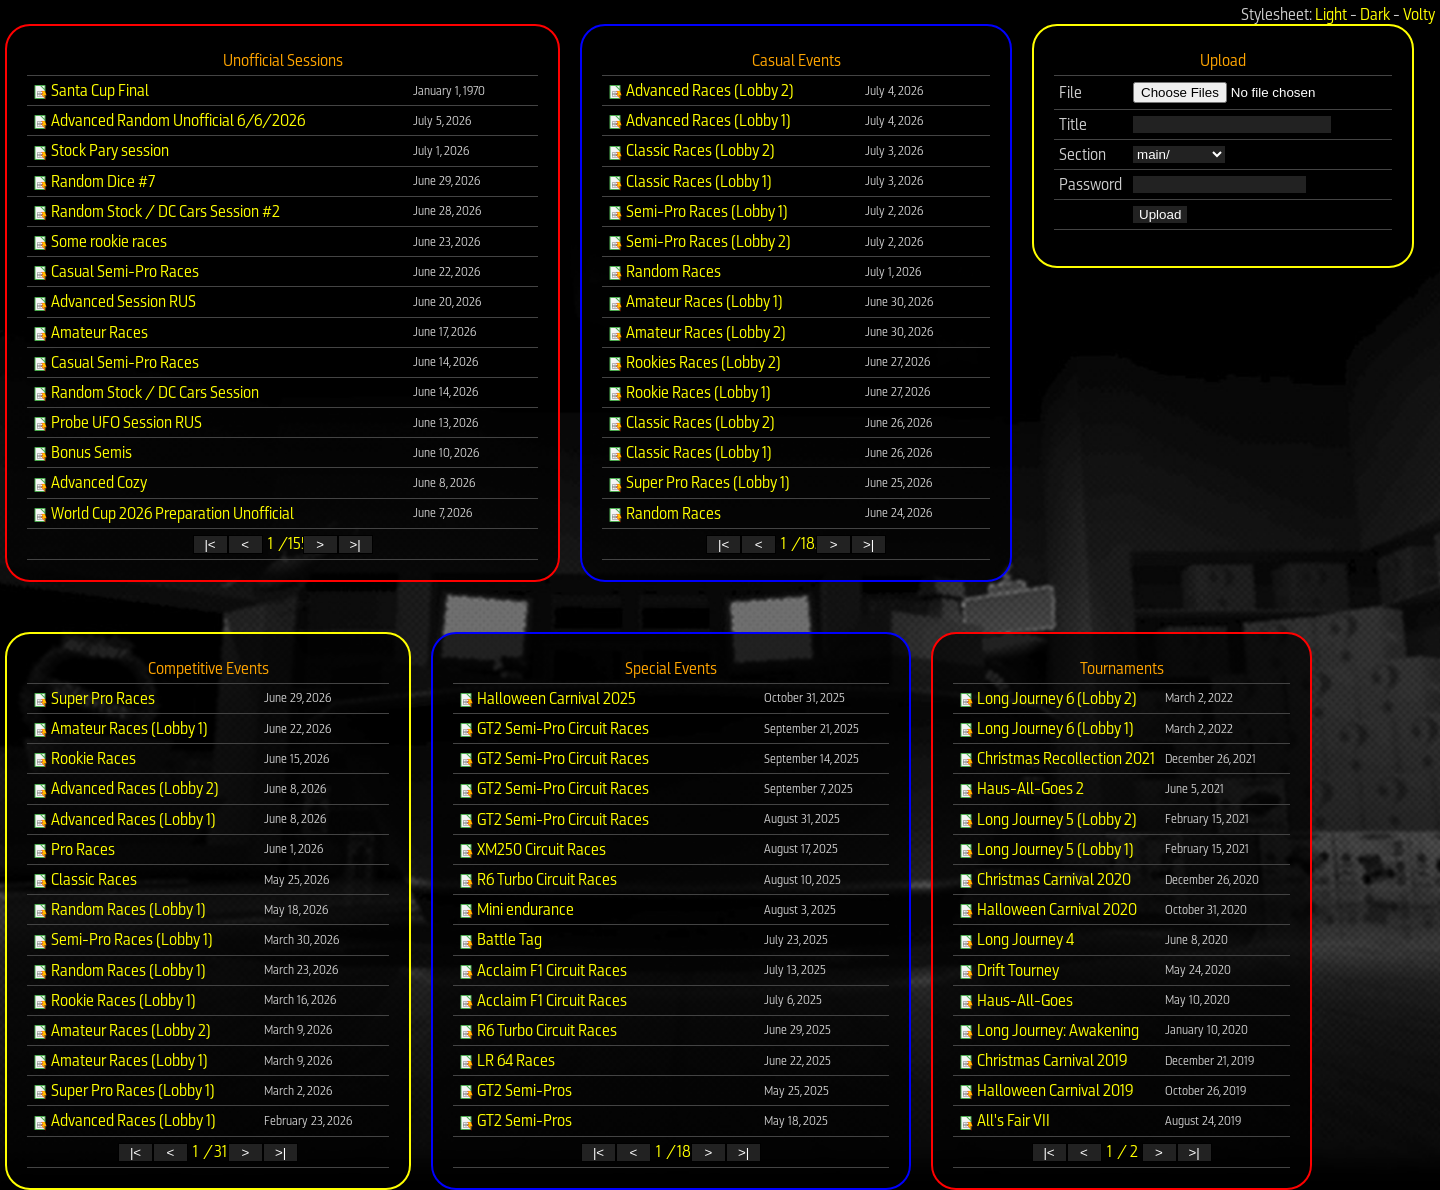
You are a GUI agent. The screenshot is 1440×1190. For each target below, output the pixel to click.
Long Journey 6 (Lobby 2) (1047, 698)
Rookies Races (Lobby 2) (694, 362)
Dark (1375, 14)
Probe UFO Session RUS (117, 422)
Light (1331, 14)
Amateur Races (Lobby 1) (695, 301)
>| (354, 544)
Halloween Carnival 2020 (1047, 909)
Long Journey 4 (1016, 939)
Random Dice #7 (93, 181)
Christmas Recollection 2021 (1056, 758)
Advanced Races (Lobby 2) (700, 90)
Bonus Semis (82, 452)
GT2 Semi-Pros (515, 1090)
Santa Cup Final (90, 90)
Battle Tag (500, 939)
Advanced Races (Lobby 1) (699, 120)
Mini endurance (516, 909)
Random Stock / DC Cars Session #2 (156, 211)
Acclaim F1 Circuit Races (542, 970)
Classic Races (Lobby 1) (689, 181)
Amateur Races (90, 332)
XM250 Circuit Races (532, 849)
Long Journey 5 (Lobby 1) (1046, 849)
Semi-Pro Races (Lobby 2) (699, 241)
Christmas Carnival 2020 (1044, 879)
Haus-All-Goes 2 (1021, 788)
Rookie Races (84, 758)
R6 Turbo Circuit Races (537, 879)
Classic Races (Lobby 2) (691, 150)
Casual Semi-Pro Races (115, 271)
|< (209, 544)
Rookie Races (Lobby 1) (689, 392)
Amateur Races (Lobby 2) (696, 332)
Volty (1419, 14)
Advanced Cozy (89, 482)
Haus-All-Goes (1015, 1000)
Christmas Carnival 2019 (1043, 1060)
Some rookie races (99, 241)
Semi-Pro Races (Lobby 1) (697, 211)
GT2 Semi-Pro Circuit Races (553, 728)
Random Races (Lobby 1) (119, 909)
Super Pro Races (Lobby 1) (698, 482)
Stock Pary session (100, 150)
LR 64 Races (506, 1060)
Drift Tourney (1008, 970)
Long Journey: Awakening (1048, 1030)
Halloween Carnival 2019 (1046, 1090)
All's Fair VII (1004, 1120)
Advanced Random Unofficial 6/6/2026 (168, 120)
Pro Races (73, 849)
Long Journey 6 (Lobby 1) (1046, 728)
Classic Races (84, 879)
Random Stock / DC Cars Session (145, 392)
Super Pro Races (93, 698)
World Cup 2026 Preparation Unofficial (163, 513)
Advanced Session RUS (114, 301)
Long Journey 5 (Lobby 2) (1047, 819)
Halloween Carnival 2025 (547, 698)
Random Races (664, 271)
